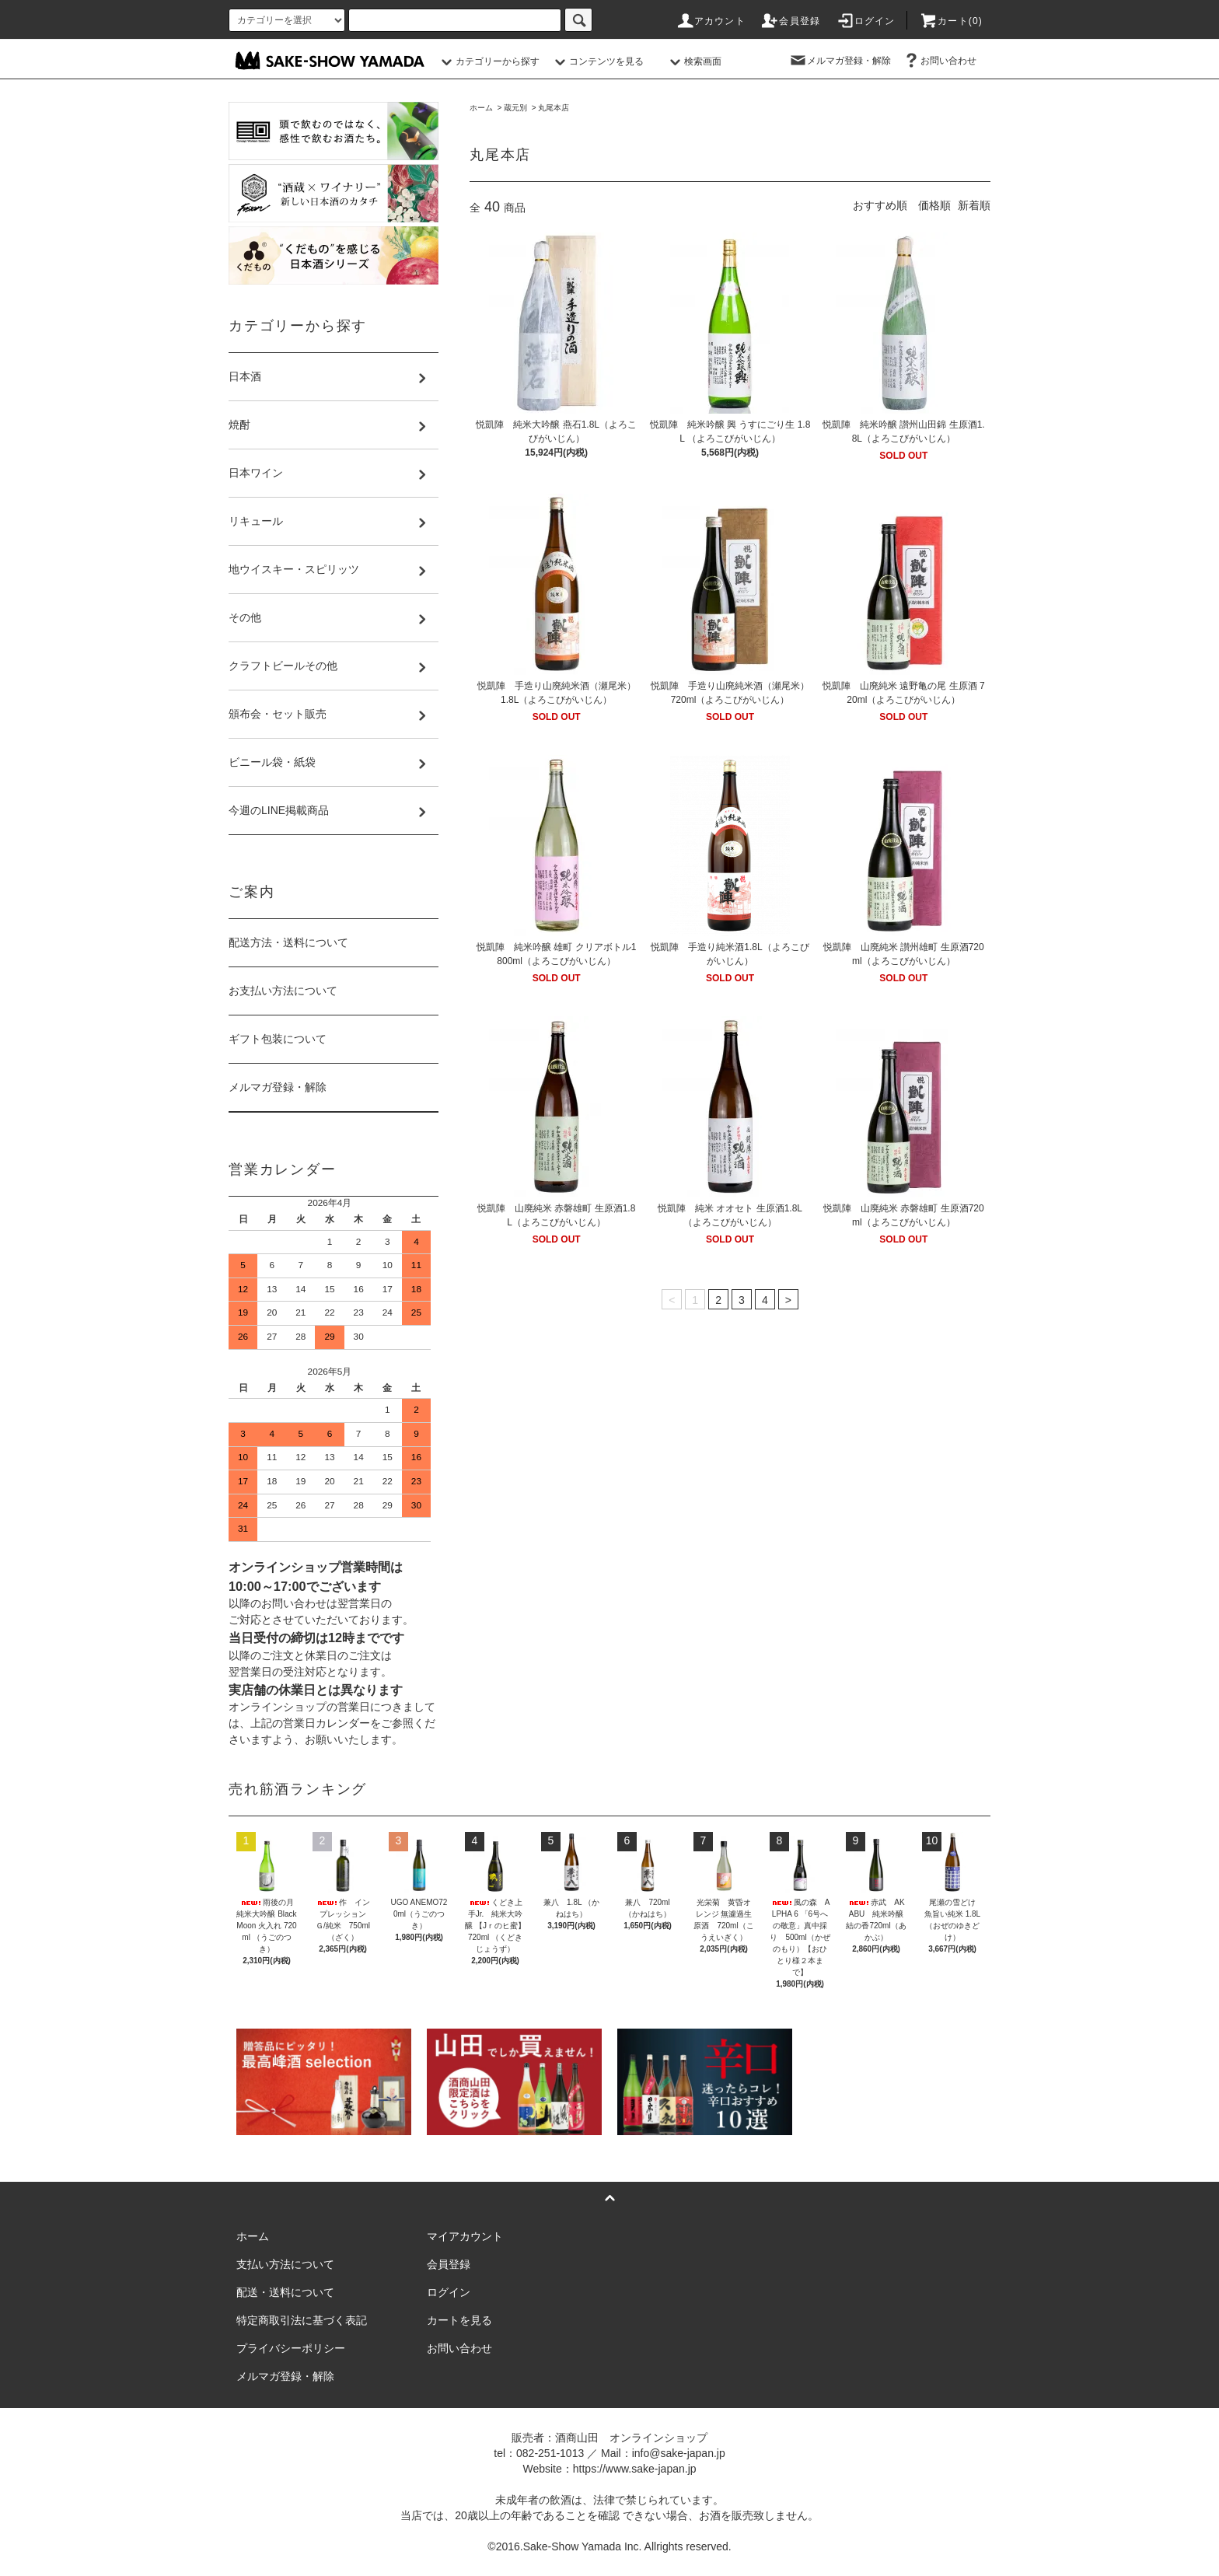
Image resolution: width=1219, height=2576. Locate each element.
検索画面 (693, 61)
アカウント (711, 21)
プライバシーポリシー (290, 2348)
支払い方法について (285, 2264)
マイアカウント (465, 2236)
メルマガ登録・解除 (839, 60)
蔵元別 (515, 107)
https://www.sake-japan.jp (635, 2468)
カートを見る (459, 2320)
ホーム (481, 107)
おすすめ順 (880, 205)
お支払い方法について (283, 990)
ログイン (866, 21)
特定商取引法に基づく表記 (301, 2320)
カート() (951, 21)
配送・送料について (285, 2292)
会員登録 (790, 21)
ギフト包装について (278, 1039)
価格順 (934, 205)
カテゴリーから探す (488, 61)
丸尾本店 (553, 107)
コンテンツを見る (597, 61)
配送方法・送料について (288, 942)
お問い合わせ (939, 60)
